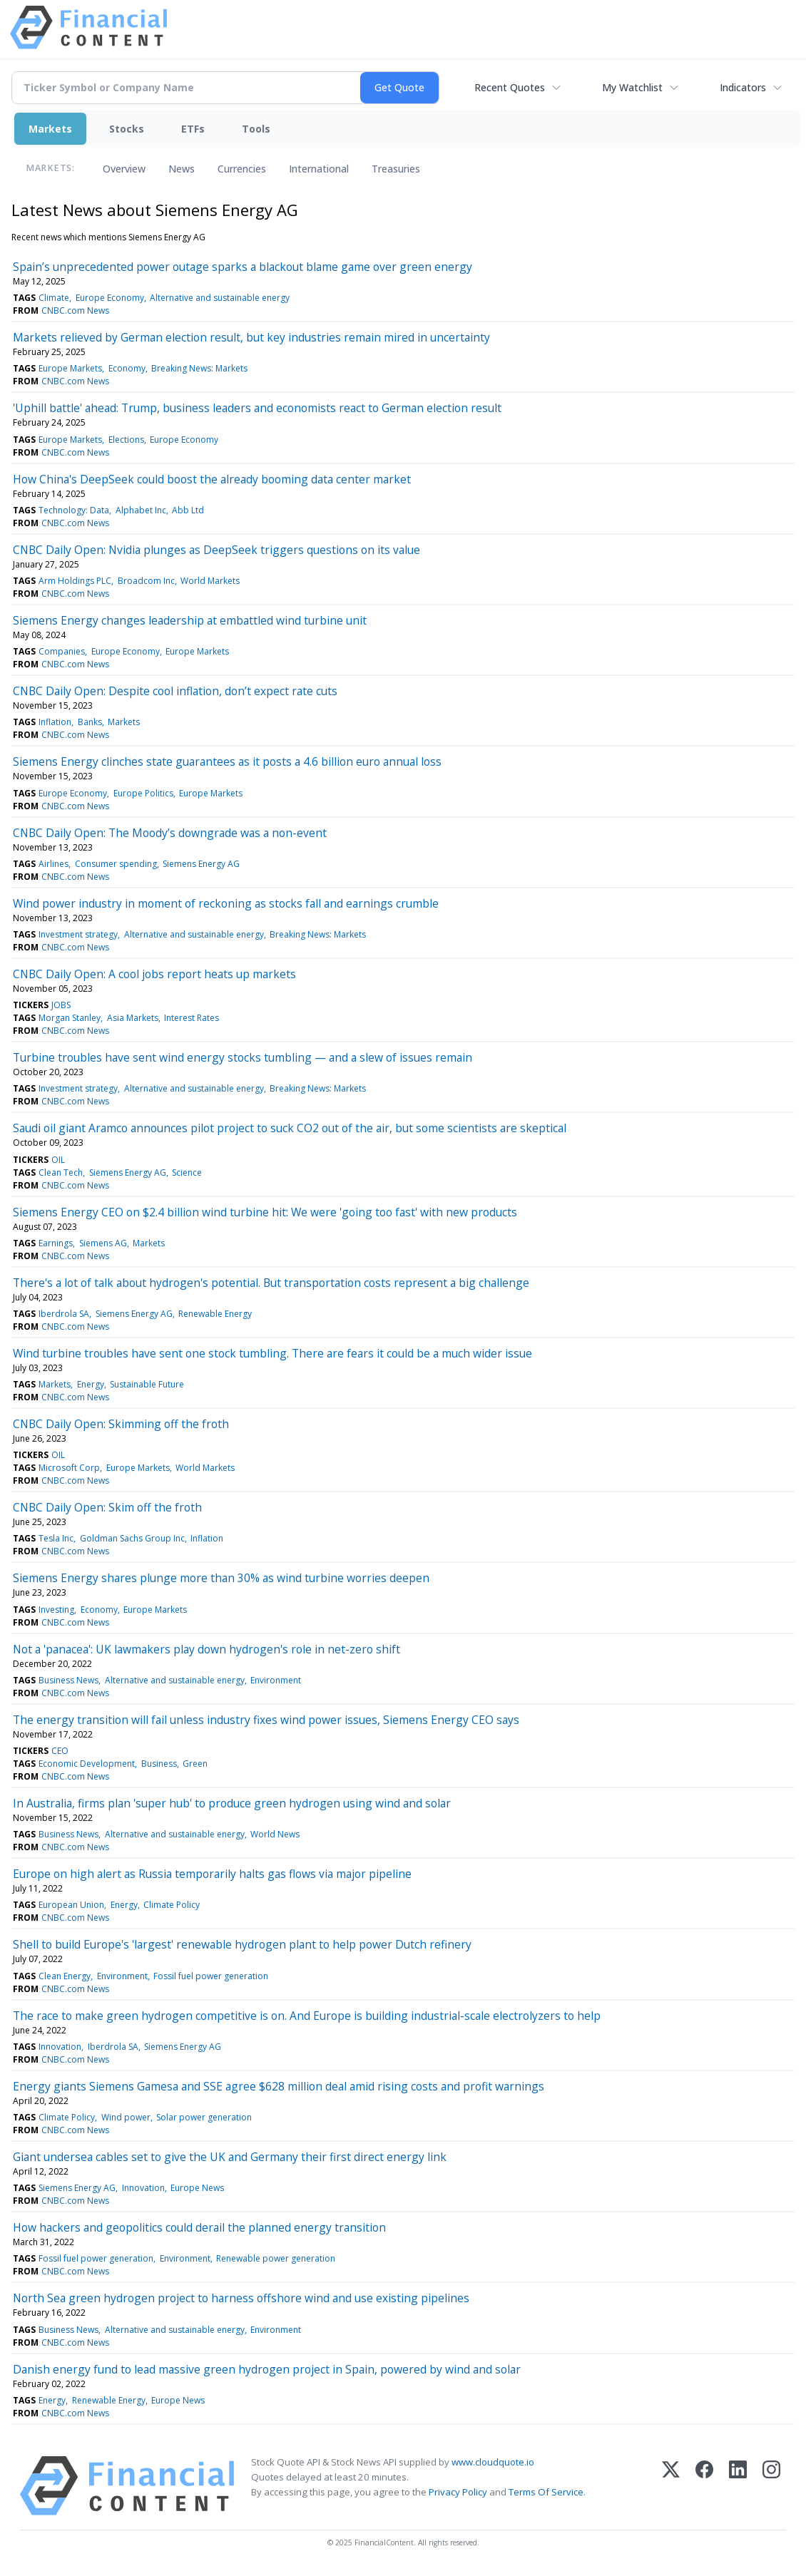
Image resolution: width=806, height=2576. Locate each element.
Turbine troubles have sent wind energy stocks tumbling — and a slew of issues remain (242, 1057)
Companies (62, 651)
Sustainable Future (147, 1384)
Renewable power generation (275, 2258)
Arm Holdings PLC (75, 581)
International (319, 168)
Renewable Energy (215, 1314)
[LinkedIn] (738, 2486)
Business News (68, 1680)
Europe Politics (143, 793)
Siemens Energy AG (201, 864)
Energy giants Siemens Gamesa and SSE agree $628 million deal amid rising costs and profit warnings (278, 2086)
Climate (54, 298)
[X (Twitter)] (670, 2486)
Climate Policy (171, 1905)
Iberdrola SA (64, 1314)
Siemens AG (103, 1243)
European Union (71, 1905)
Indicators (743, 87)
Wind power (126, 2117)
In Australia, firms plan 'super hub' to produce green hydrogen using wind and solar (232, 1803)
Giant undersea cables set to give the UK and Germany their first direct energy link (230, 2157)
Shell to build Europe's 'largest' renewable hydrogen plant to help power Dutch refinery (242, 1944)
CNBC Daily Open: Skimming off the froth (121, 1424)
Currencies (242, 168)
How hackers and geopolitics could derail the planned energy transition (199, 2227)
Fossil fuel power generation (210, 1976)
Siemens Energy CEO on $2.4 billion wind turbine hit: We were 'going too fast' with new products (265, 1212)
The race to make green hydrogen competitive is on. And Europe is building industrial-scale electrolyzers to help (307, 2015)
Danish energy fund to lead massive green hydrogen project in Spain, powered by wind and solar (267, 2369)
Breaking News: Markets (199, 368)
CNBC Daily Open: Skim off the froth (107, 1507)
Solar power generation (204, 2117)
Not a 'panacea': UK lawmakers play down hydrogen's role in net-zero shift (206, 1649)
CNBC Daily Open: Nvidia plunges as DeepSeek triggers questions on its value (216, 550)
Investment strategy (78, 934)
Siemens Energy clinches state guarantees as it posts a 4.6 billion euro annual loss (227, 761)
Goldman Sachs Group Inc (132, 1538)
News (181, 168)
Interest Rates (191, 1018)
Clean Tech (61, 1172)
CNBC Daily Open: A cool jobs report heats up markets (154, 974)
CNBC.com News (75, 310)
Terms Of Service (546, 2491)
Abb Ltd (188, 510)
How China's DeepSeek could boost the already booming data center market (212, 479)
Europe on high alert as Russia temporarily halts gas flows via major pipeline (212, 1874)
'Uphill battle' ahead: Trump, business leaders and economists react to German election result (257, 408)
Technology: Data (74, 510)
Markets (50, 128)
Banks (90, 722)
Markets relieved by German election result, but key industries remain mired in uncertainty (251, 337)
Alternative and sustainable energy (220, 298)
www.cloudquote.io (493, 2462)
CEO (59, 1751)
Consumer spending (116, 864)
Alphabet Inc (141, 510)
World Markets (210, 581)
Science (187, 1172)
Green (195, 1763)
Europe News (197, 2188)
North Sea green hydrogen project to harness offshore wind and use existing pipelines (241, 2298)
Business (159, 1763)
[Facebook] (704, 2486)
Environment (275, 1680)
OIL (58, 1160)
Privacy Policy (458, 2491)
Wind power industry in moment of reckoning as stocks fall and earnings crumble (226, 903)
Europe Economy (110, 298)
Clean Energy (65, 1976)
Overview (124, 168)
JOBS (61, 1005)
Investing (56, 1609)
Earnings (56, 1243)
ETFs (193, 128)
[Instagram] (771, 2486)
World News (275, 1834)
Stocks (126, 128)
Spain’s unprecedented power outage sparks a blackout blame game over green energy (242, 266)
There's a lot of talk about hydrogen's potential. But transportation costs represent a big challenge (271, 1282)
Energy (90, 1384)
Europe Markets (70, 368)
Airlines (53, 864)
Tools (256, 128)
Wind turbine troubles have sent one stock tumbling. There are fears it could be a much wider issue (272, 1353)
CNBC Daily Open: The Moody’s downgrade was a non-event (170, 833)
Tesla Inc (56, 1538)
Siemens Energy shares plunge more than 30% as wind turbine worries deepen (221, 1578)
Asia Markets (132, 1018)
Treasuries (396, 168)
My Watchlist (632, 87)
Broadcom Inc (146, 581)
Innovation (60, 2047)
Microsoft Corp (69, 1468)
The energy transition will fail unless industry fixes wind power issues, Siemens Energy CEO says (266, 1720)
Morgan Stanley (70, 1018)
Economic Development (87, 1763)
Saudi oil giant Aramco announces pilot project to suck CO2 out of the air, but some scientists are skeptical (289, 1128)
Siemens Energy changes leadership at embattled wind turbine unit (190, 620)
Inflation (55, 722)
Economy (127, 368)
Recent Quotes (509, 87)
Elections (126, 439)
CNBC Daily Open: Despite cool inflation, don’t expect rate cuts (175, 691)
